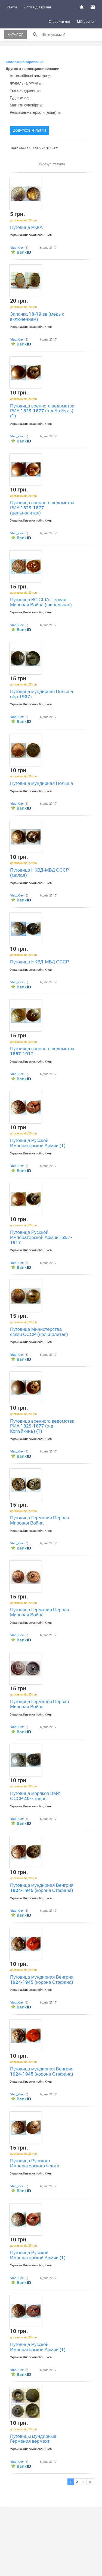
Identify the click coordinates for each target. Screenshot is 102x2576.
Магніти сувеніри (26, 105)
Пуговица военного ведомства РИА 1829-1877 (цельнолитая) (42, 507)
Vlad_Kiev (17, 247)
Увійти (12, 7)
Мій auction (86, 21)
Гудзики (19, 97)
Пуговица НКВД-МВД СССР (39, 962)
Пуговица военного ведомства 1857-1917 (42, 1051)
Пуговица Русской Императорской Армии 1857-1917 (41, 1237)
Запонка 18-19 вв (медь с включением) (37, 316)
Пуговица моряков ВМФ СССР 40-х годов (35, 1795)
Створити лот (59, 21)
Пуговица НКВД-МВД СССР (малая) (39, 872)
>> (90, 2482)
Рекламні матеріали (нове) (35, 112)
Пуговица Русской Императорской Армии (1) (38, 1142)
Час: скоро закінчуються (34, 148)
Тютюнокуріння (25, 90)
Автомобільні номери (30, 75)
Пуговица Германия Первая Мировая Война (39, 1520)
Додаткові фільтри (29, 130)
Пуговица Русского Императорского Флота (34, 2163)
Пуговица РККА (26, 227)
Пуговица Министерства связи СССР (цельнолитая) (39, 1331)
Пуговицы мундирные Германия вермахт (33, 2438)
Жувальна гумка (26, 83)
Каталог (15, 34)
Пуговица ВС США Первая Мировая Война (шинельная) (41, 602)
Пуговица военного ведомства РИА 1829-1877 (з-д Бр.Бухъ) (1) (42, 411)
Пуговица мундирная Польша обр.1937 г (41, 694)
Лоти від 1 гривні (37, 7)
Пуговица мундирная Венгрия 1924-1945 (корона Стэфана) (41, 1887)
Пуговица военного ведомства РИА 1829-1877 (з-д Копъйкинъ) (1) (42, 1426)
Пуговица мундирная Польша (41, 783)
